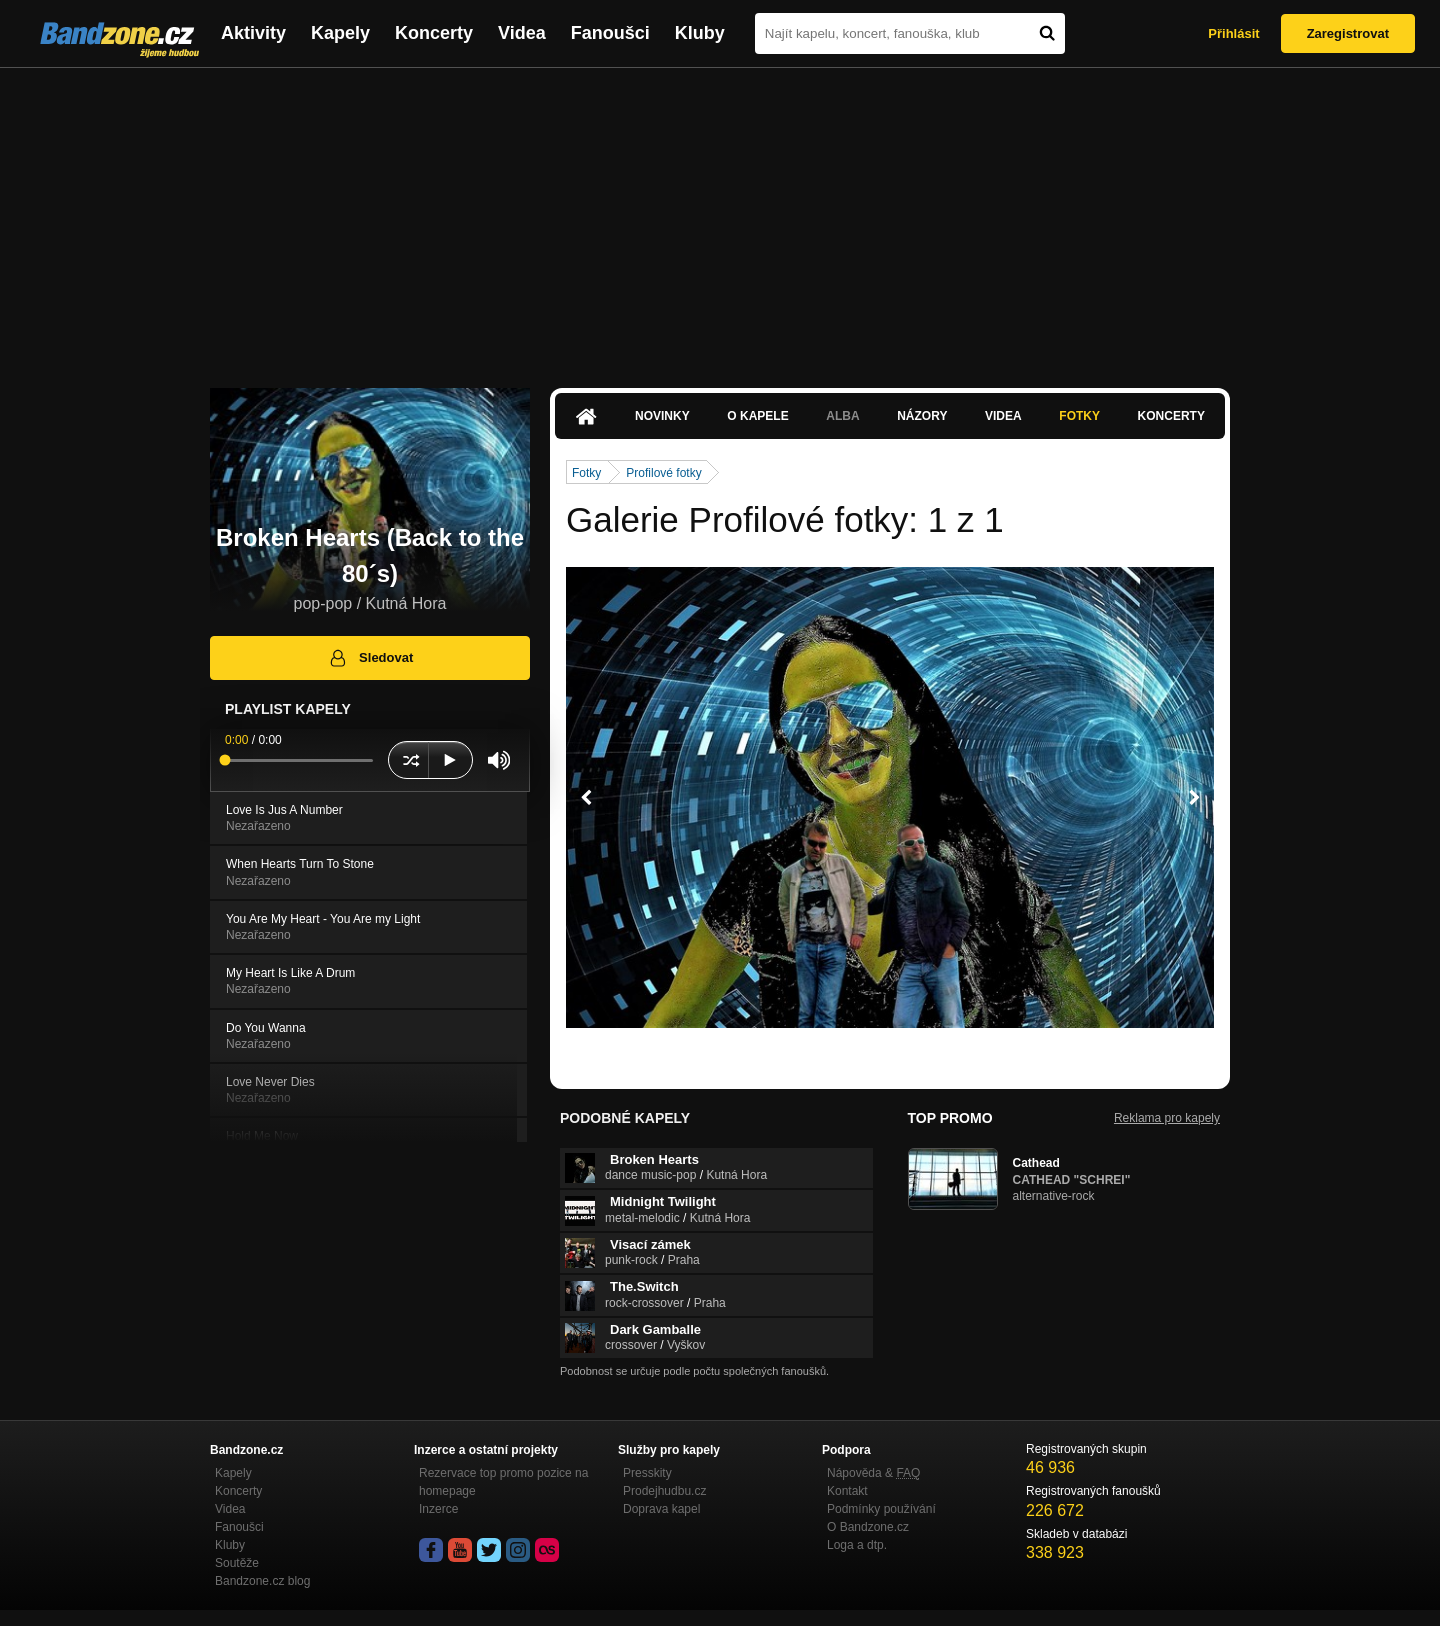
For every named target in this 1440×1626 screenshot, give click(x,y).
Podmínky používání (881, 1509)
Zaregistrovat (1348, 33)
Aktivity (253, 33)
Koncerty (434, 33)
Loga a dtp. (857, 1545)
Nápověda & (873, 1473)
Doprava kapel (661, 1509)
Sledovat (370, 658)
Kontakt (847, 1491)
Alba (842, 416)
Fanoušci (610, 33)
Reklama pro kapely (1167, 1118)
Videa (522, 33)
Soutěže (237, 1563)
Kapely (340, 33)
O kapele (757, 416)
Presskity (647, 1473)
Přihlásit (1233, 33)
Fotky (1079, 416)
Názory (922, 416)
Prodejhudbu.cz (664, 1491)
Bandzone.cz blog (262, 1581)
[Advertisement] (720, 218)
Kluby (700, 33)
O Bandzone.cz (868, 1527)
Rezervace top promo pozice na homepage (503, 1482)
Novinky (662, 416)
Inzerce (438, 1509)
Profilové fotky (663, 473)
